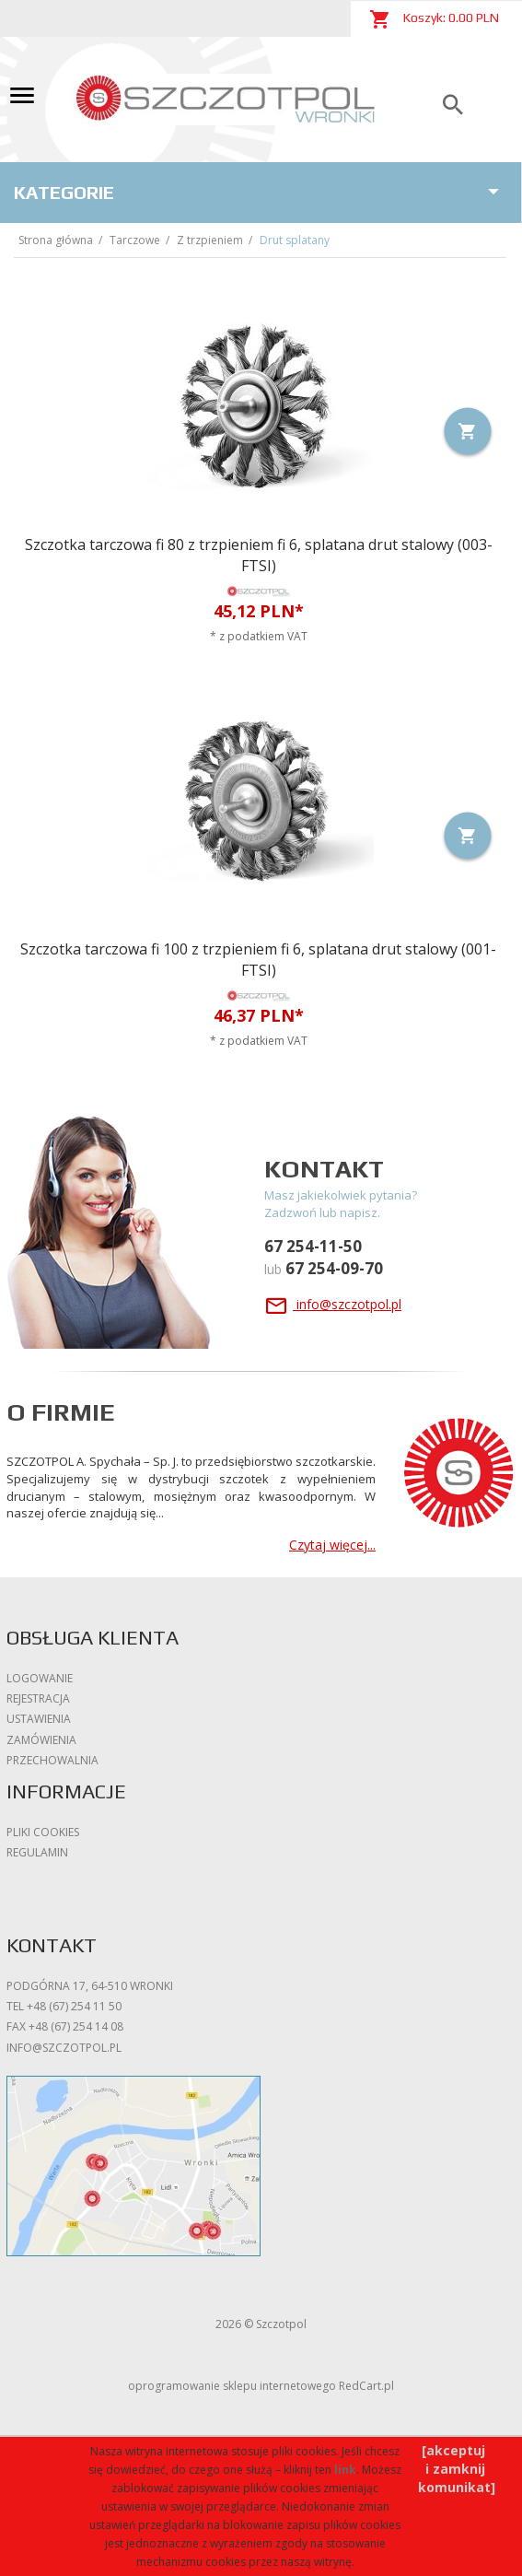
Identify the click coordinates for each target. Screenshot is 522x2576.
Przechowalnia (52, 1760)
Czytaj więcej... (332, 1544)
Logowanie (39, 1678)
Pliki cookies (42, 1832)
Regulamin (37, 1852)
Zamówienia (41, 1740)
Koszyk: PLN (434, 19)
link (345, 2469)
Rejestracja (38, 1698)
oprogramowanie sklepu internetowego (232, 2386)
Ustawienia (38, 1719)
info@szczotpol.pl (332, 1304)
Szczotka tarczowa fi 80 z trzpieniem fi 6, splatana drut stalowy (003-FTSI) (259, 555)
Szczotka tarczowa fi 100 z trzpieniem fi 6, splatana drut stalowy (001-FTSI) (258, 959)
